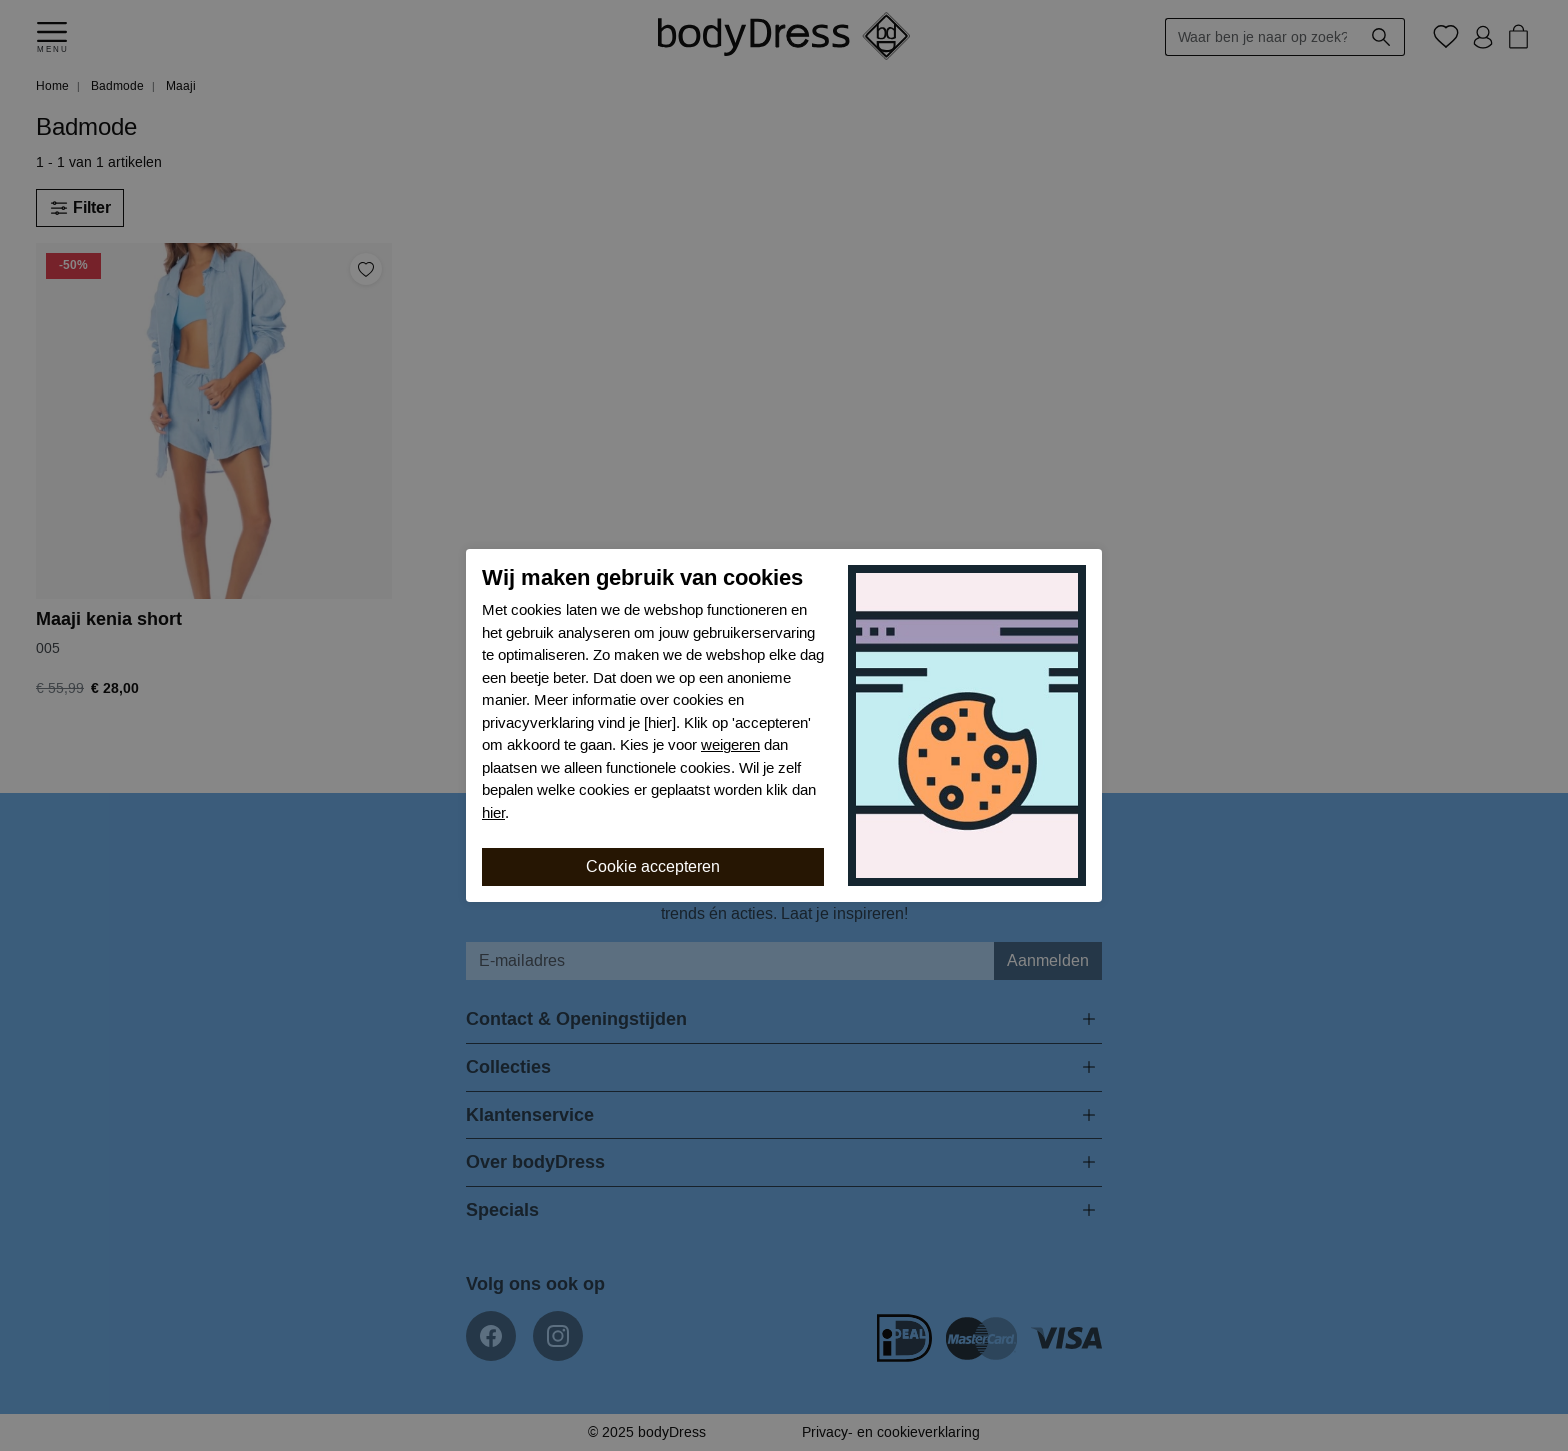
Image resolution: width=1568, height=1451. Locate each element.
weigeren (730, 745)
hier (493, 813)
